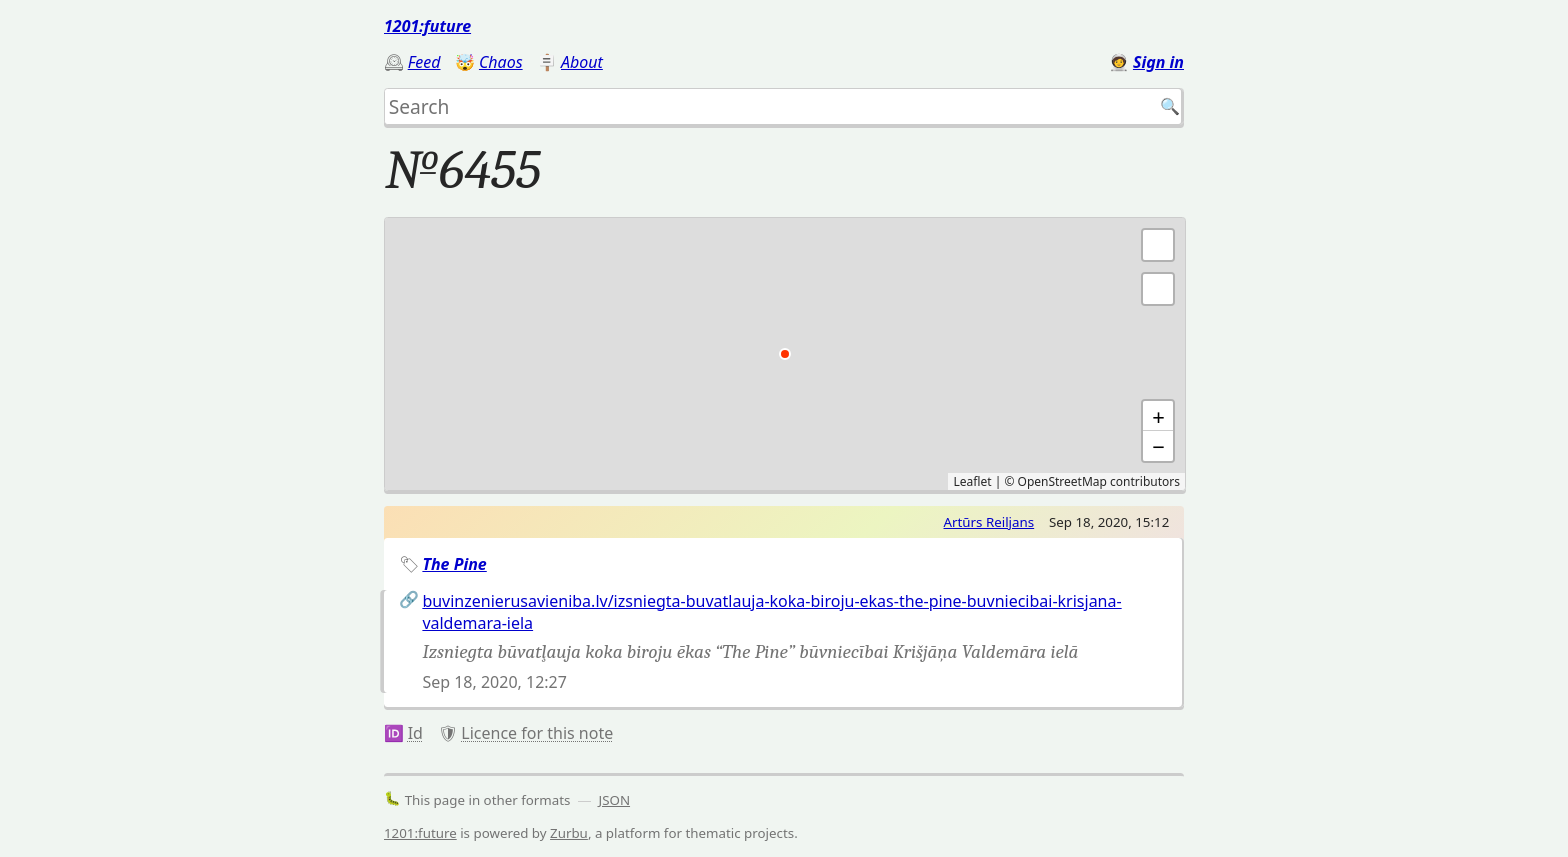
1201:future (427, 26)
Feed (424, 62)
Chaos (501, 62)
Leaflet (972, 481)
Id (415, 733)
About (582, 62)
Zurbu (569, 833)
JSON (615, 800)
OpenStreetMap (1062, 481)
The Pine (454, 564)
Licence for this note (537, 733)
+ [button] (1158, 416)
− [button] (1158, 446)
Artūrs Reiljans (989, 522)
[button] (1158, 289)
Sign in (1158, 62)
